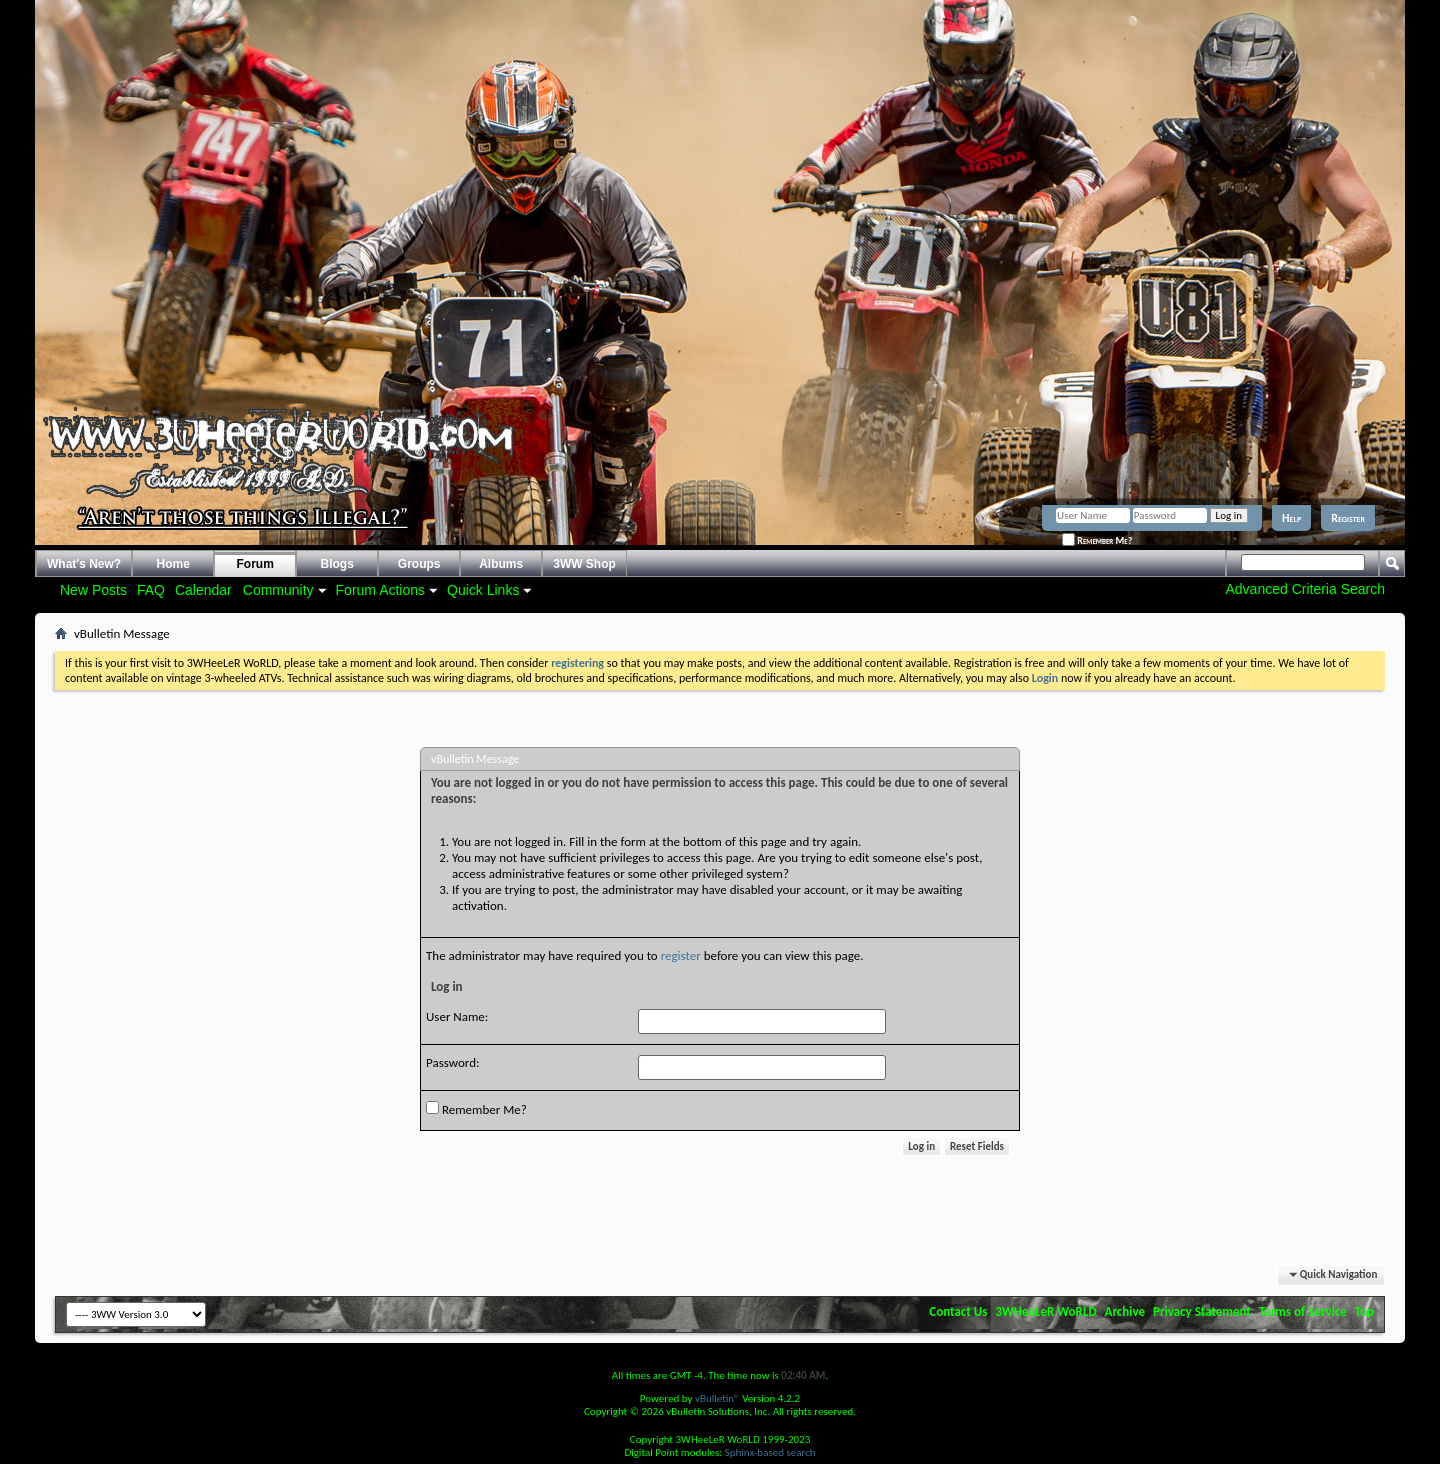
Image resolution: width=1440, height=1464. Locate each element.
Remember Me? (1097, 540)
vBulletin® (717, 1398)
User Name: (457, 1016)
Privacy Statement (1202, 1311)
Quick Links (483, 590)
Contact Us (958, 1311)
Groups (419, 564)
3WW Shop (584, 564)
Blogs (337, 564)
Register (1348, 518)
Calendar (203, 590)
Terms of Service (1303, 1311)
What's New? (84, 564)
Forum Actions (380, 590)
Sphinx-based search (770, 1452)
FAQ (151, 590)
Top (1364, 1311)
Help (1291, 518)
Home (173, 564)
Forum (255, 564)
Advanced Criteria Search (1305, 589)
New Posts (93, 590)
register (681, 955)
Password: (452, 1062)
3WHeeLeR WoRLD (1045, 1311)
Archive (1125, 1311)
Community (278, 590)
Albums (501, 564)
